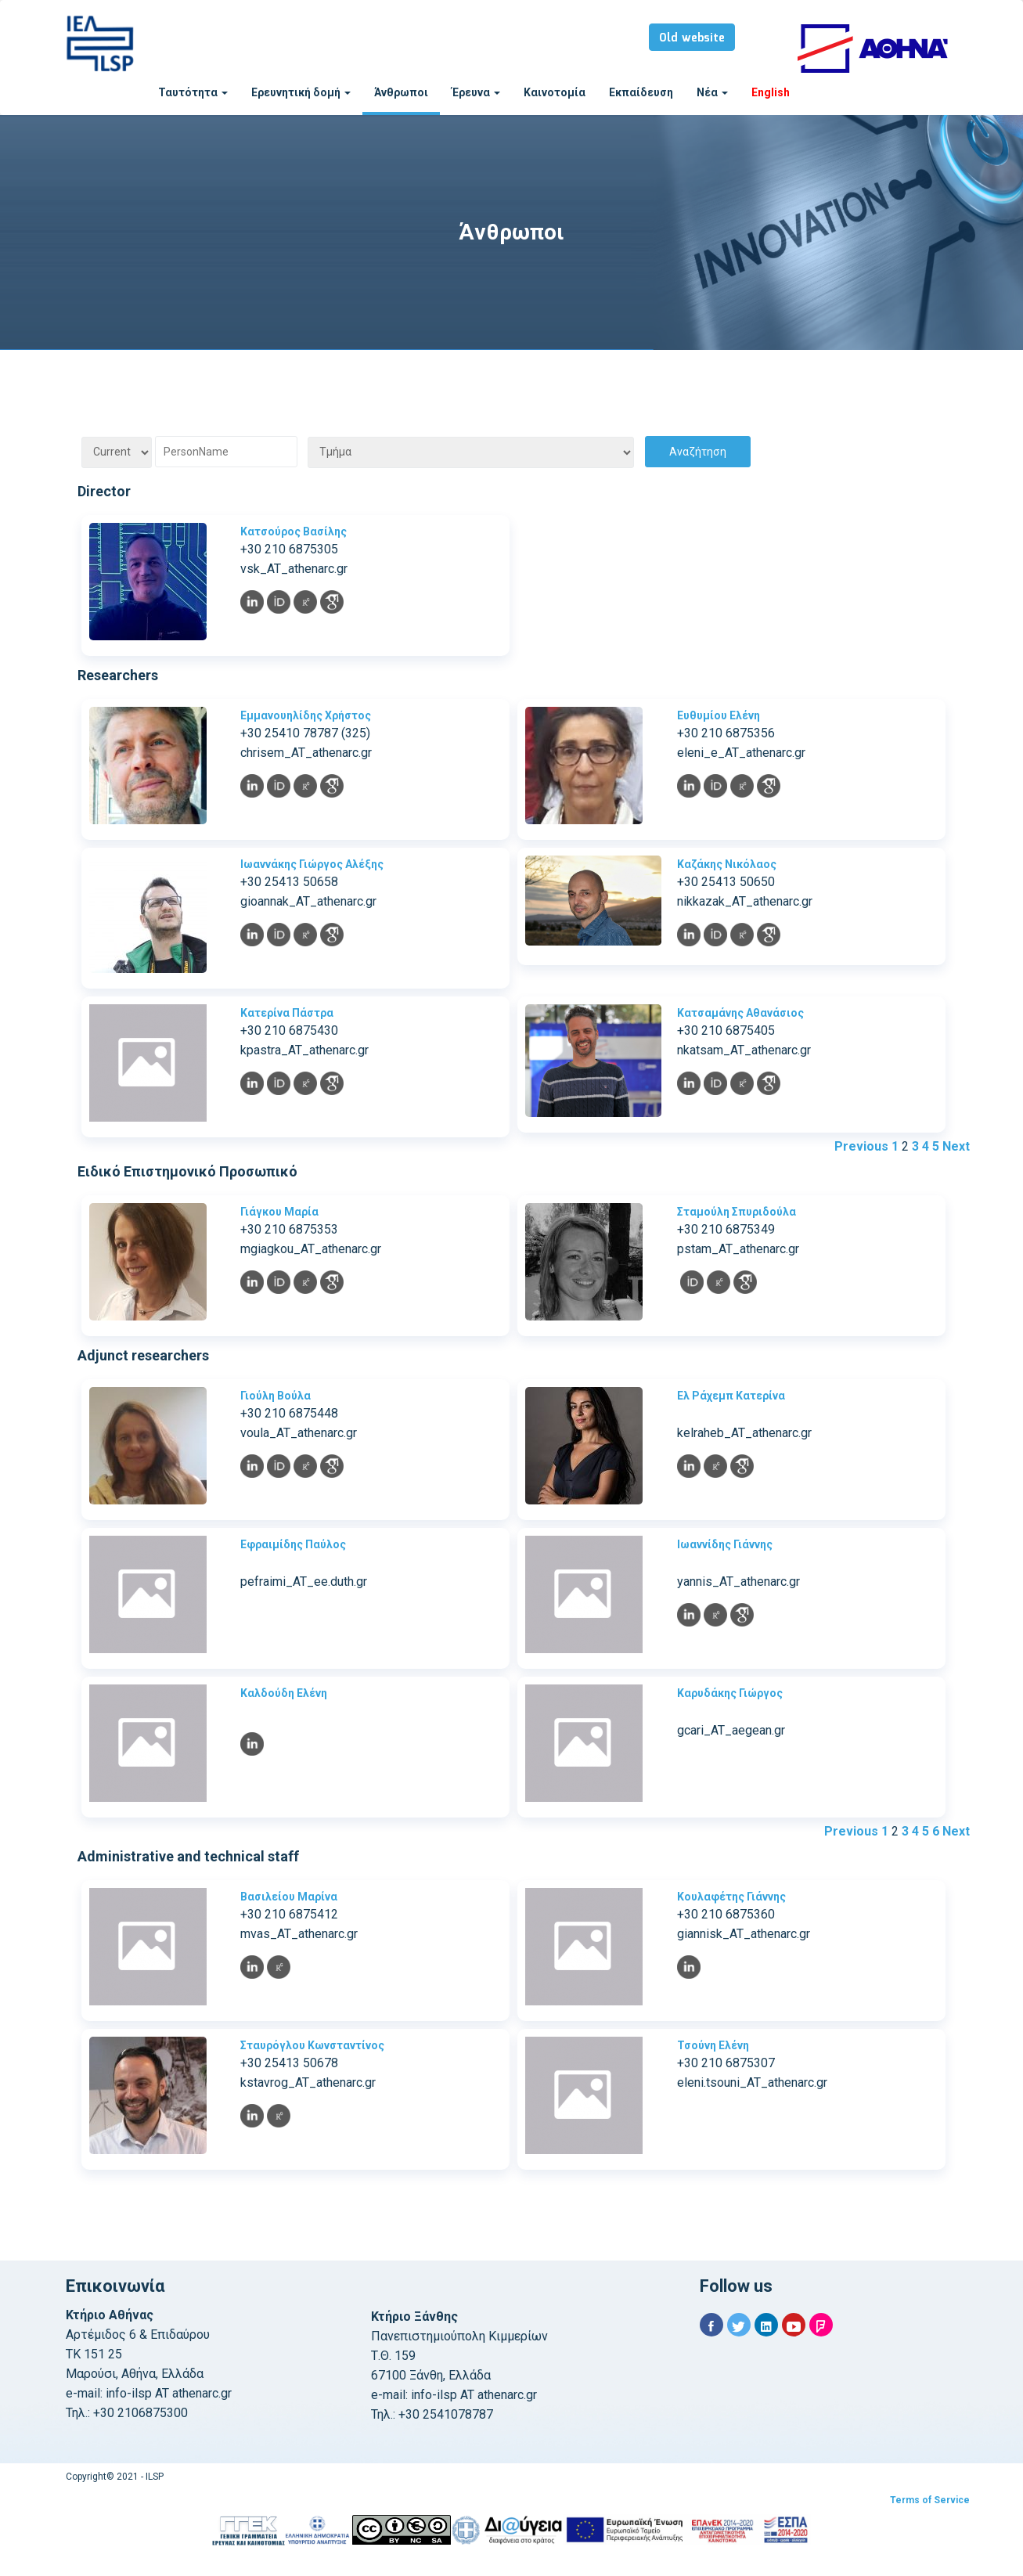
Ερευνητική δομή (301, 92)
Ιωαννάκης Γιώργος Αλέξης (312, 864)
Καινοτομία (554, 92)
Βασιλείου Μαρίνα (288, 1896)
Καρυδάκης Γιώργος (730, 1693)
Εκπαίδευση (641, 92)
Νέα (712, 92)
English (770, 92)
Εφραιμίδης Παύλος (293, 1544)
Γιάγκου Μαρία (279, 1211)
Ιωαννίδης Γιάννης (725, 1544)
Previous (861, 1146)
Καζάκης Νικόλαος (726, 864)
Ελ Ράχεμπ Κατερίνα (731, 1395)
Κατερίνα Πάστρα (286, 1013)
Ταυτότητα (193, 92)
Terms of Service (930, 2500)
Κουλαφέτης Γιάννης (731, 1896)
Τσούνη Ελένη (713, 2045)
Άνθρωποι (401, 92)
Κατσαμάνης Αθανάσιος (740, 1013)
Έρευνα (476, 92)
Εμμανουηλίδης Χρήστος (305, 715)
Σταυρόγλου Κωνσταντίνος (312, 2045)
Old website (692, 38)
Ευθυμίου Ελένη (718, 715)
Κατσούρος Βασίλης (293, 531)
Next (956, 1146)
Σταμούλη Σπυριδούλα (736, 1211)
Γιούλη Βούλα (275, 1395)
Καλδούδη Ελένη (283, 1693)
